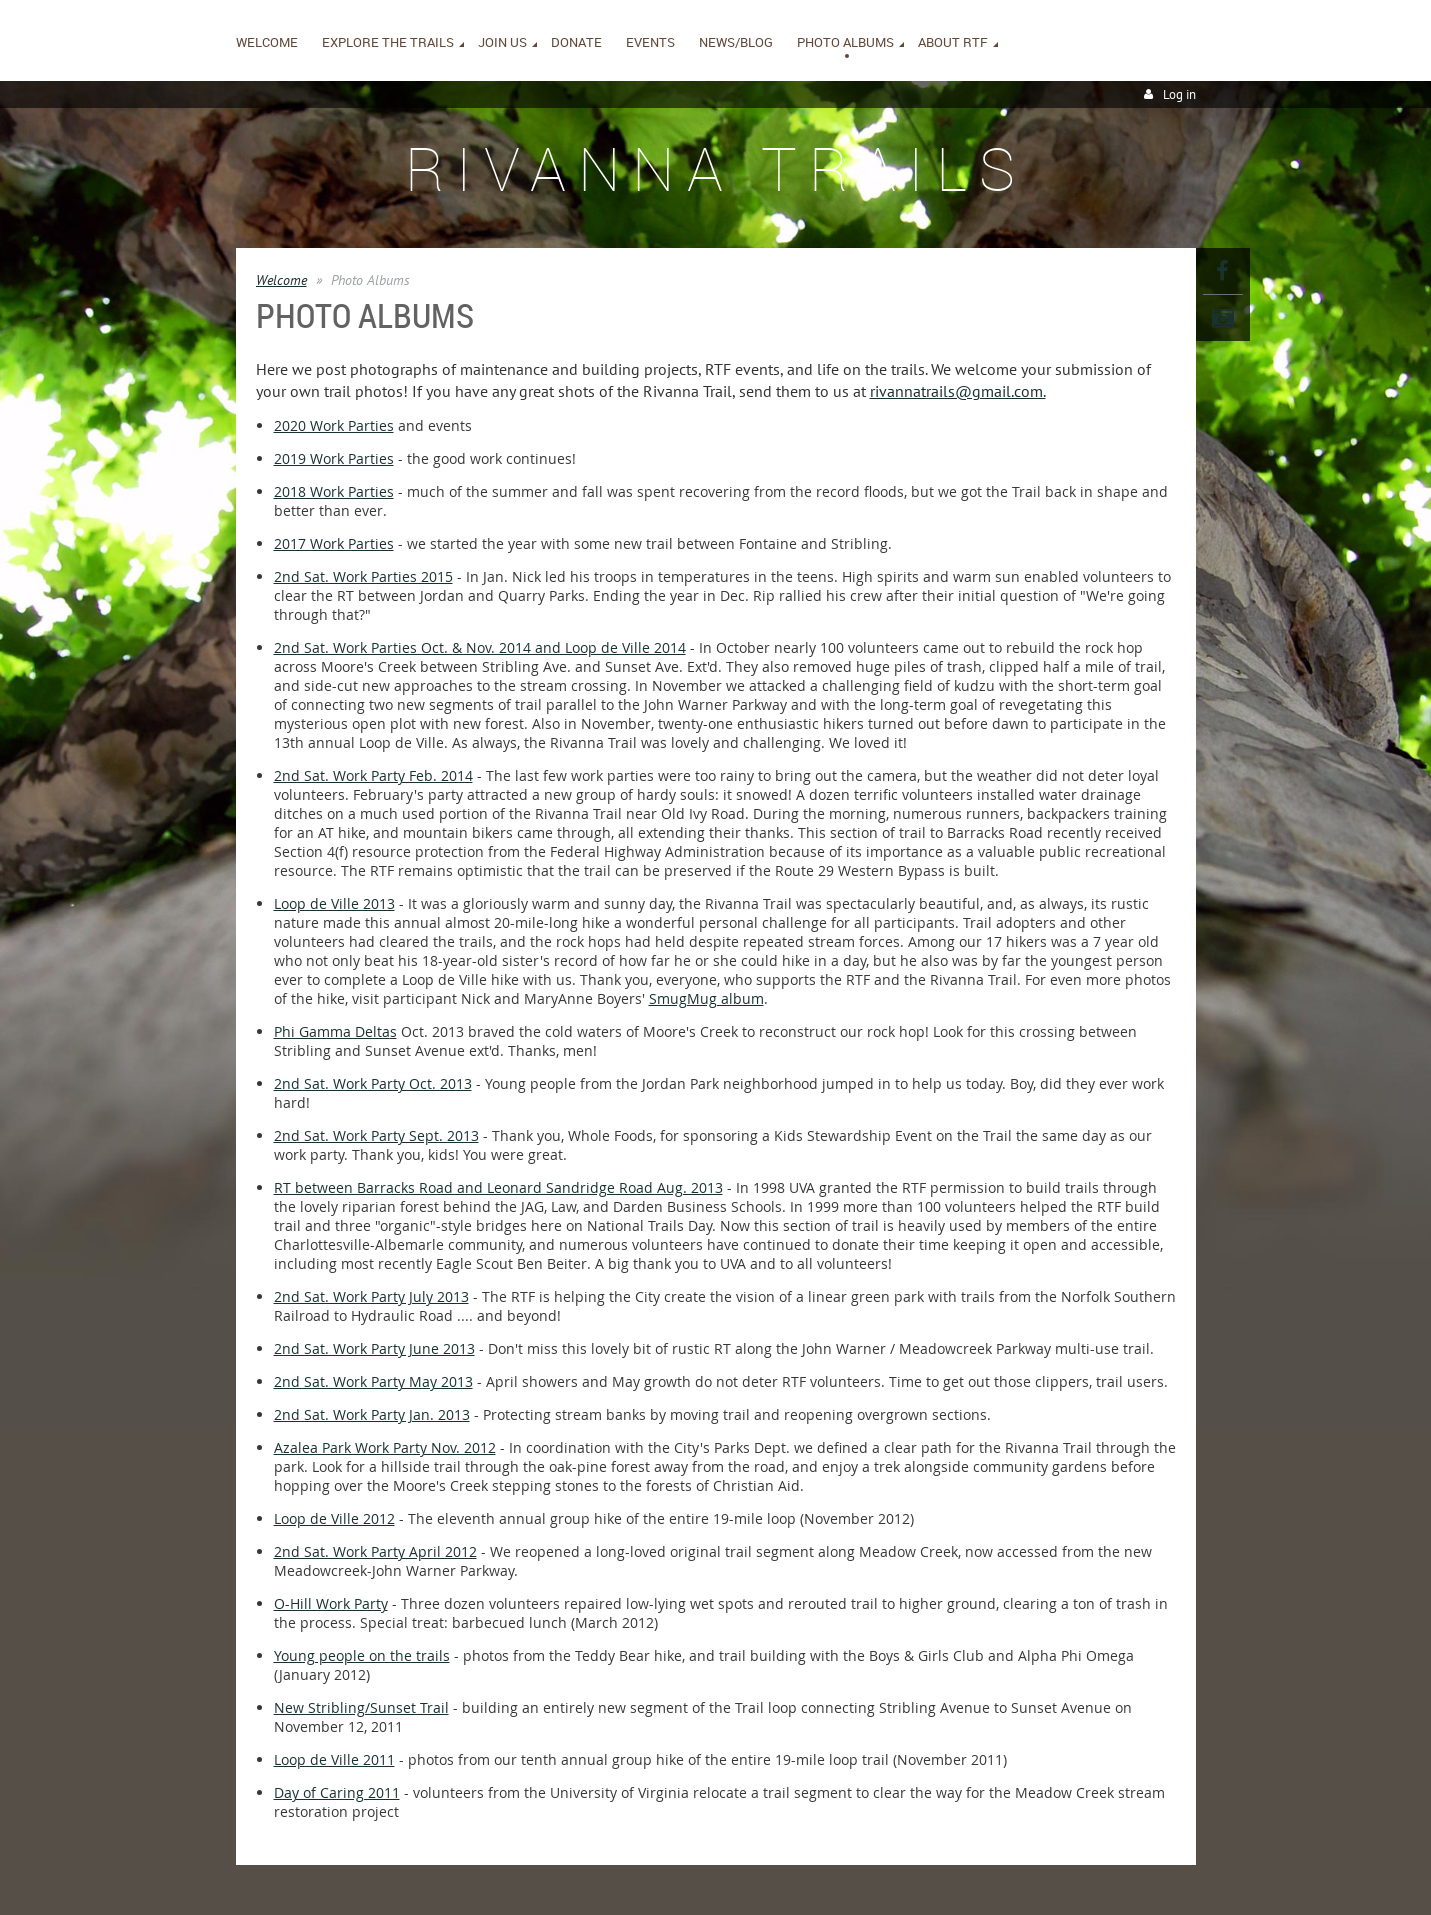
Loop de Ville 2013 (334, 903)
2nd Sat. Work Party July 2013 (371, 1296)
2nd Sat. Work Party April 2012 (375, 1551)
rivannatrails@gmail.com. (958, 391)
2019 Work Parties (334, 458)
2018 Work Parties (334, 491)
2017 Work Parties (334, 543)
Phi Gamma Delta (332, 1031)
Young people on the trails (362, 1655)
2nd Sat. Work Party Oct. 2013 (373, 1083)
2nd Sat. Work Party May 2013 (373, 1381)
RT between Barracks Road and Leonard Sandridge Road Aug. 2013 (498, 1187)
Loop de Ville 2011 (334, 1759)
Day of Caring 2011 (337, 1792)
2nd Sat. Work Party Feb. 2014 (373, 775)
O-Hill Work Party (331, 1603)
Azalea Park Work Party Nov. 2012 (385, 1447)
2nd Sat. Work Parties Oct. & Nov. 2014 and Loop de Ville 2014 (480, 647)
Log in (1179, 94)
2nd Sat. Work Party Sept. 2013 (376, 1135)
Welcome (281, 280)
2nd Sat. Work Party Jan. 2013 (372, 1414)
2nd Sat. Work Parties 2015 (363, 576)
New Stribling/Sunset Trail (361, 1707)
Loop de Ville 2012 (334, 1518)
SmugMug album (706, 998)
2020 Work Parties (334, 425)
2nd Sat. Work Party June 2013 (374, 1348)
